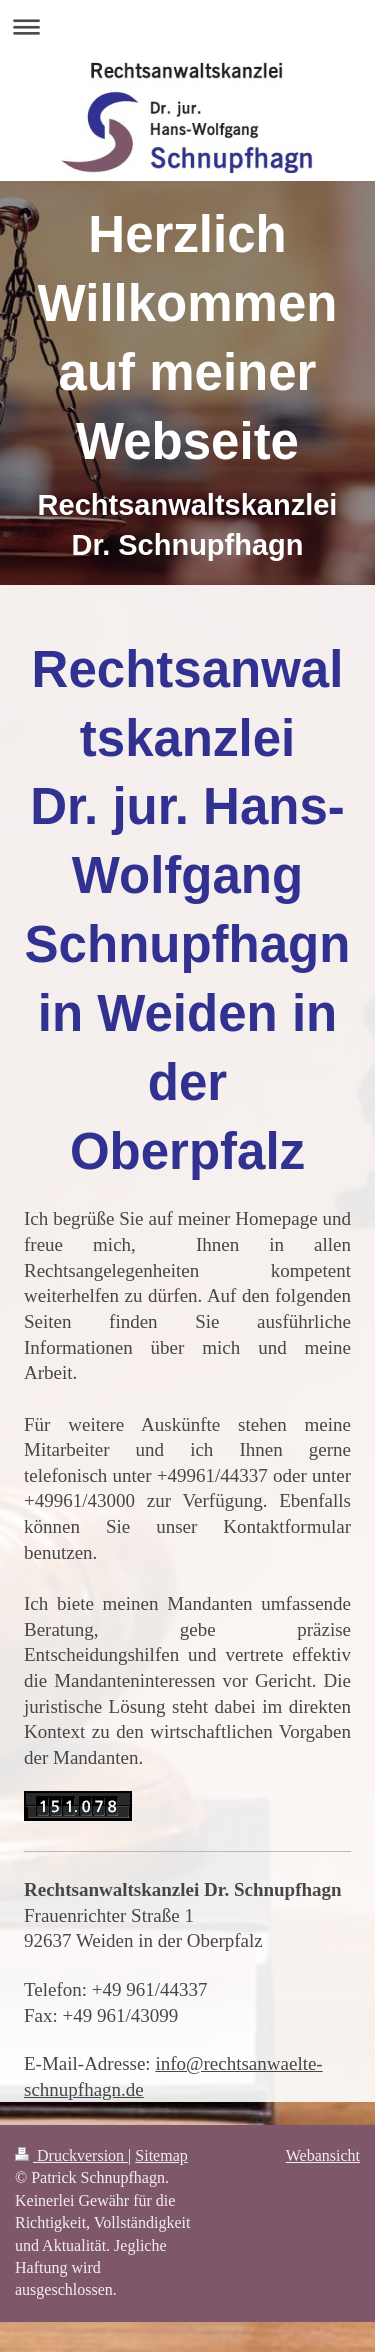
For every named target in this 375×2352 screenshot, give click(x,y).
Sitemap (161, 2155)
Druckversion (71, 2155)
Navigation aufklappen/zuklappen (187, 26)
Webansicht (323, 2155)
